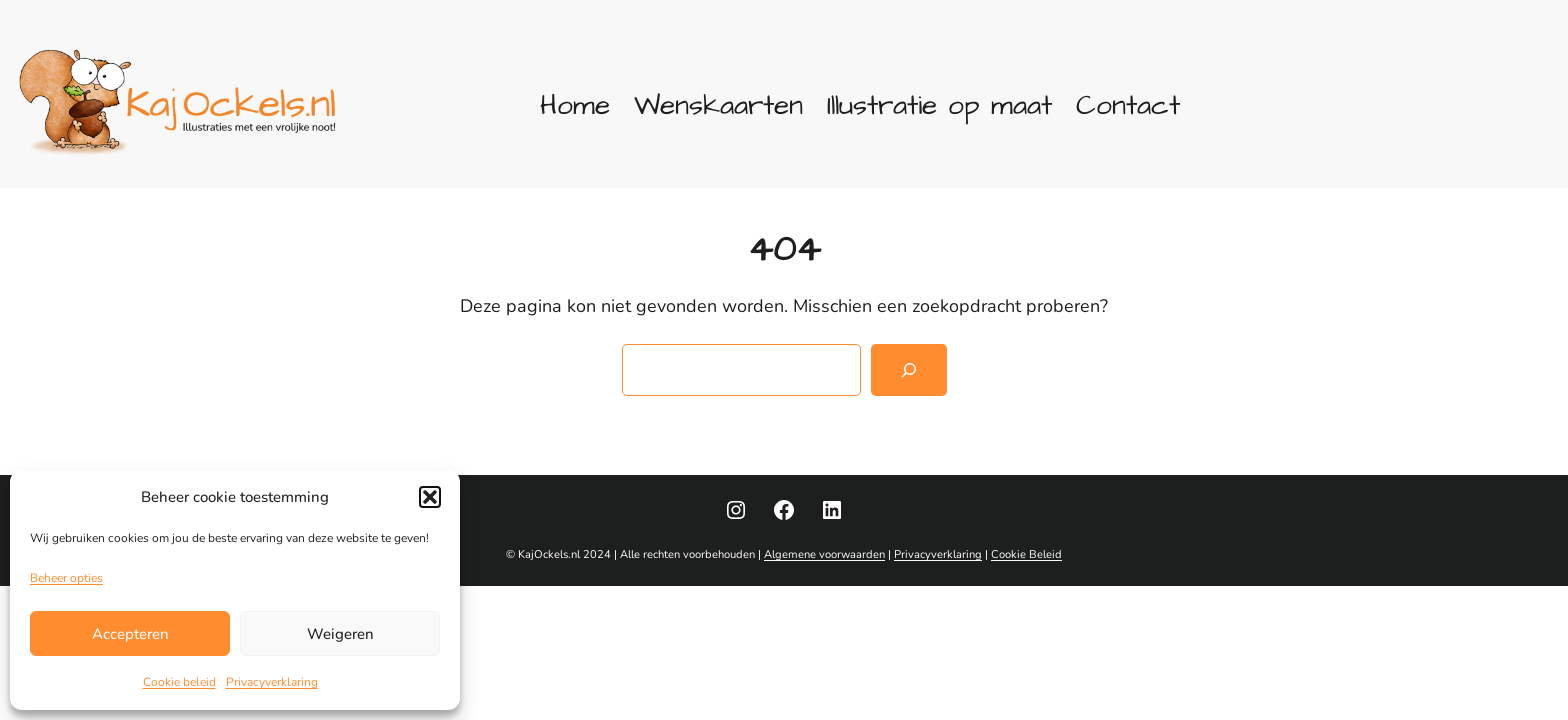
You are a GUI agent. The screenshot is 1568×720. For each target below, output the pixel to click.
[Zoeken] (909, 370)
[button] (430, 497)
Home (575, 105)
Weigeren (340, 634)
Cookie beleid (179, 682)
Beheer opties (66, 578)
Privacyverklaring (272, 682)
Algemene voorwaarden (824, 554)
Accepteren (130, 634)
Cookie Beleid (1026, 554)
